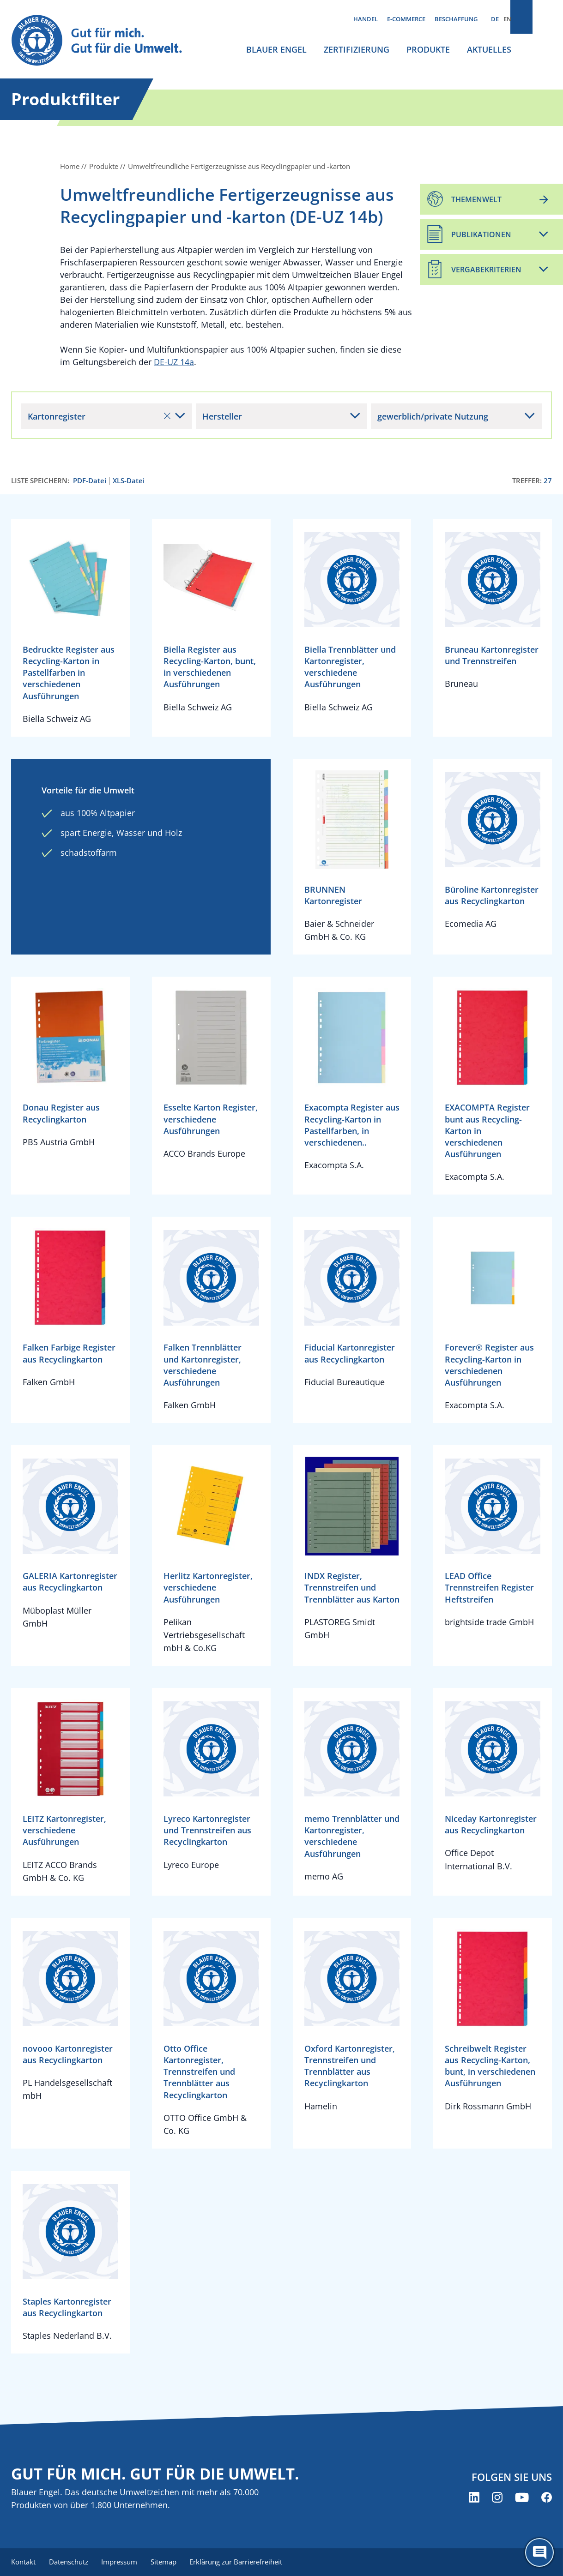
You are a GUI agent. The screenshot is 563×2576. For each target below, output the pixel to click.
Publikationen (481, 234)
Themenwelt (476, 199)
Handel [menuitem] (365, 19)
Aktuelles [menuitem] (489, 49)
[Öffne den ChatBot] (539, 2552)
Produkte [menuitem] (428, 49)
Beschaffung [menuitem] (456, 19)
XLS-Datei (129, 480)
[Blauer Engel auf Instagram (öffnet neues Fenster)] (497, 2498)
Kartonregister (99, 416)
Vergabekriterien (486, 269)
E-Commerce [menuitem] (406, 19)
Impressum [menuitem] (122, 2562)
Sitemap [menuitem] (168, 2562)
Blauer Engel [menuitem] (276, 49)
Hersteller (222, 416)
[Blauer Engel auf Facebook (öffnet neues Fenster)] (546, 2498)
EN (507, 19)
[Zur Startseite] (103, 41)
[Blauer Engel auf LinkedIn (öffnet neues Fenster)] (474, 2498)
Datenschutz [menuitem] (70, 2562)
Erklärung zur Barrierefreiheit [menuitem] (242, 2562)
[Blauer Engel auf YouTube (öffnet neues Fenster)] (522, 2498)
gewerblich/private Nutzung (432, 416)
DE (495, 19)
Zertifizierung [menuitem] (356, 49)
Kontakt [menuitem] (23, 2562)
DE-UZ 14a (174, 361)
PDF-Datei (89, 480)
